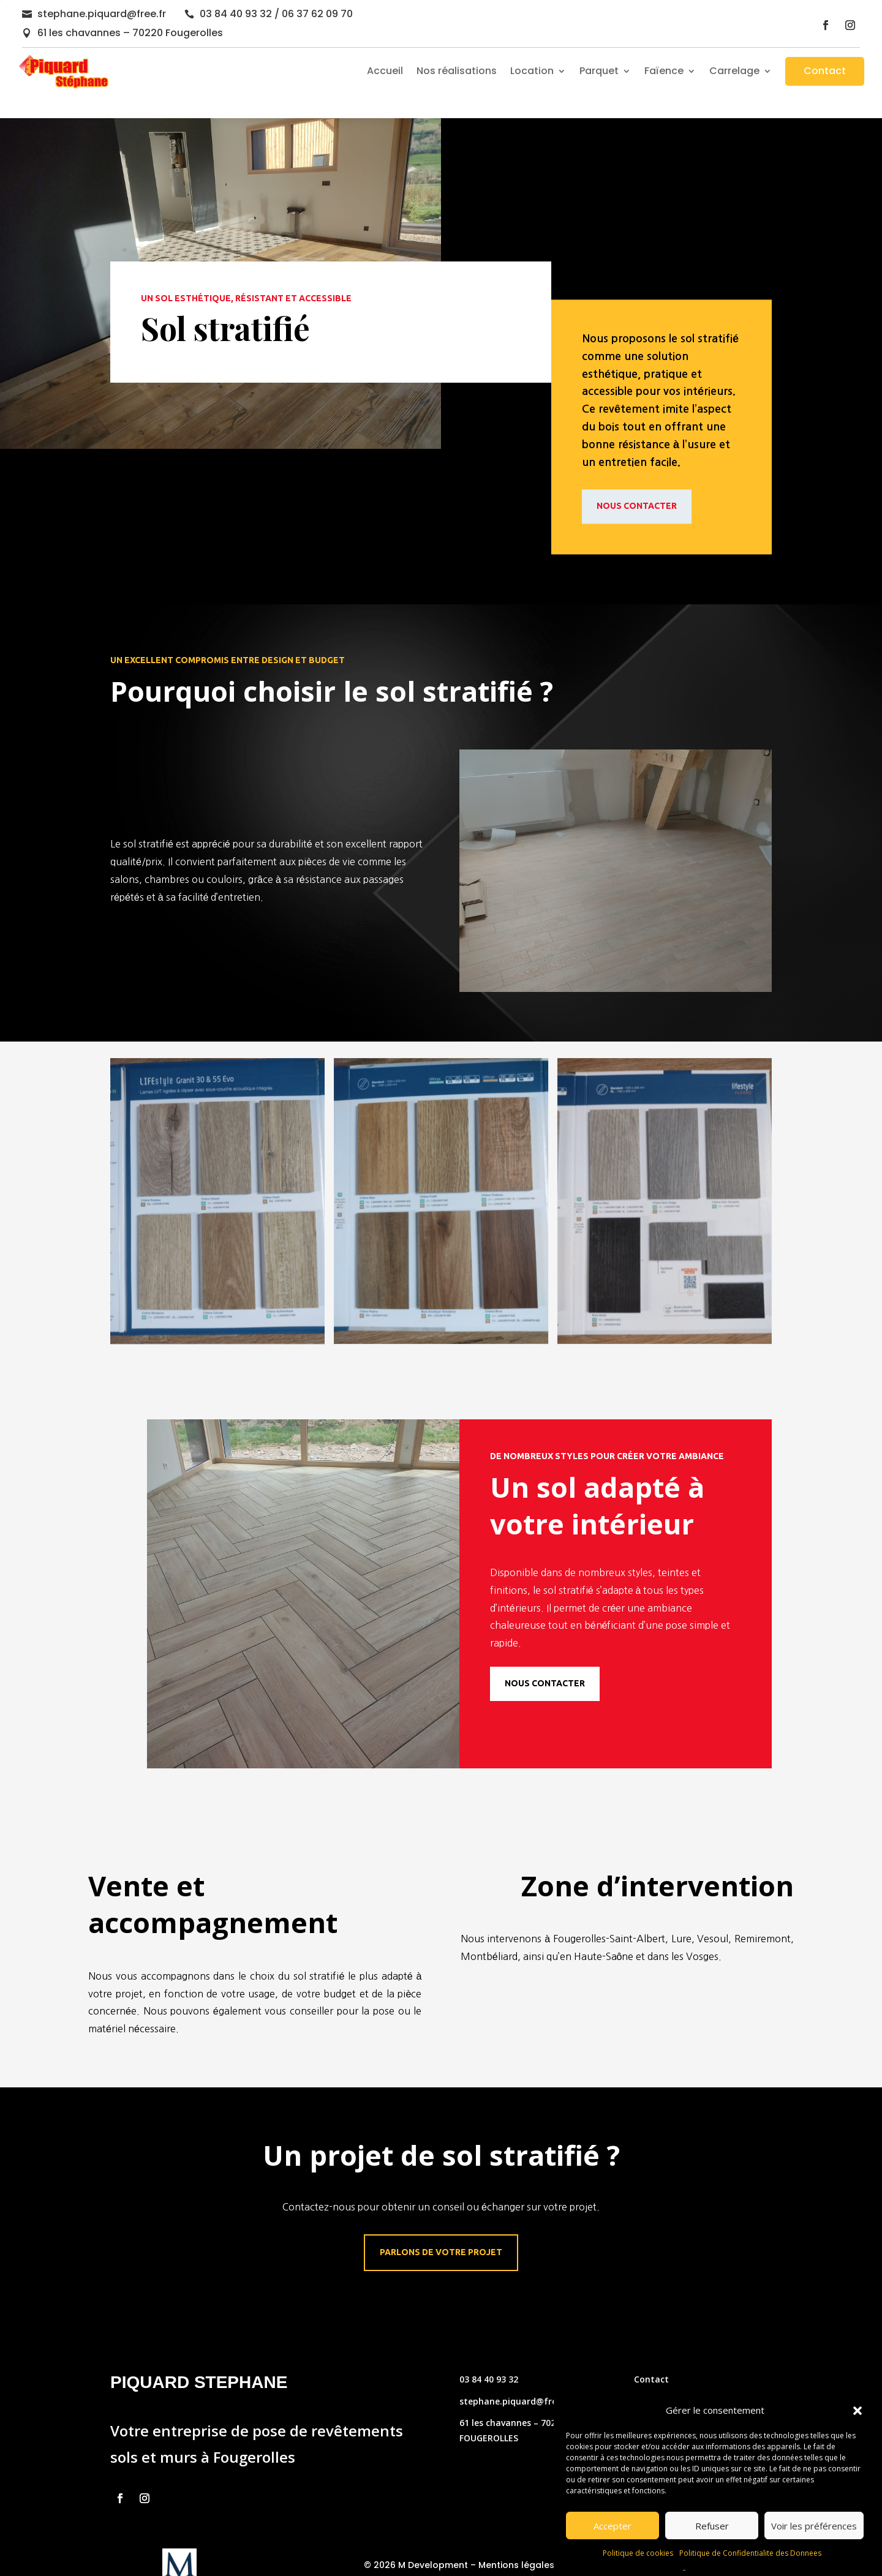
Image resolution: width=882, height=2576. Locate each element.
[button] (857, 2411)
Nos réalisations (457, 71)
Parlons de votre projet (441, 2229)
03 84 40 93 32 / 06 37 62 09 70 (276, 14)
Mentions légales (516, 2541)
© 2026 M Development (416, 2541)
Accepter (612, 2526)
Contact (825, 71)
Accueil (385, 71)
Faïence (664, 71)
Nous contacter (637, 483)
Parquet (599, 71)
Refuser (712, 2526)
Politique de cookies (638, 2553)
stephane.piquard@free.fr (101, 14)
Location (532, 71)
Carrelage (734, 71)
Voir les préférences (814, 2526)
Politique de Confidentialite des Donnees (750, 2553)
